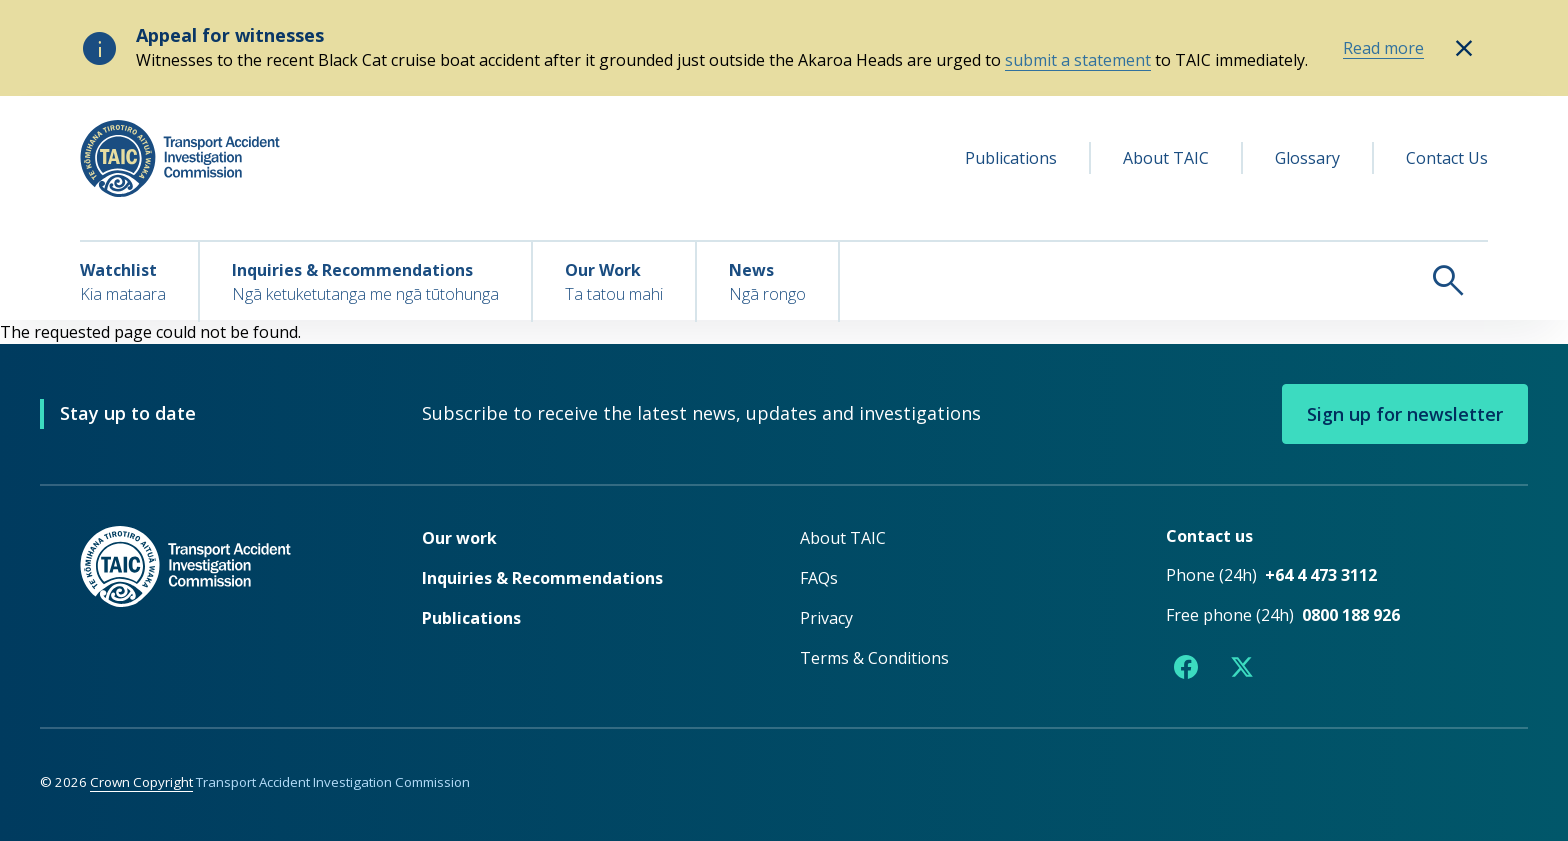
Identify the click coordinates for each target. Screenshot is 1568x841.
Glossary (1307, 158)
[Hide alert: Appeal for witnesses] (1464, 48)
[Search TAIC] (1164, 280)
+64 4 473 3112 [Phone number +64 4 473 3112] (1321, 575)
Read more (1383, 48)
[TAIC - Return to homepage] (221, 606)
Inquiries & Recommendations (542, 578)
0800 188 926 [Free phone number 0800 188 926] (1351, 615)
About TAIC (1166, 158)
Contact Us (1447, 158)
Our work (459, 538)
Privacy (826, 618)
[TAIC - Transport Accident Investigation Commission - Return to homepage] (180, 158)
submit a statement (1078, 60)
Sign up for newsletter (1405, 414)
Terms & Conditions (874, 658)
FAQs (819, 578)
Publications (1011, 158)
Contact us (1209, 536)
